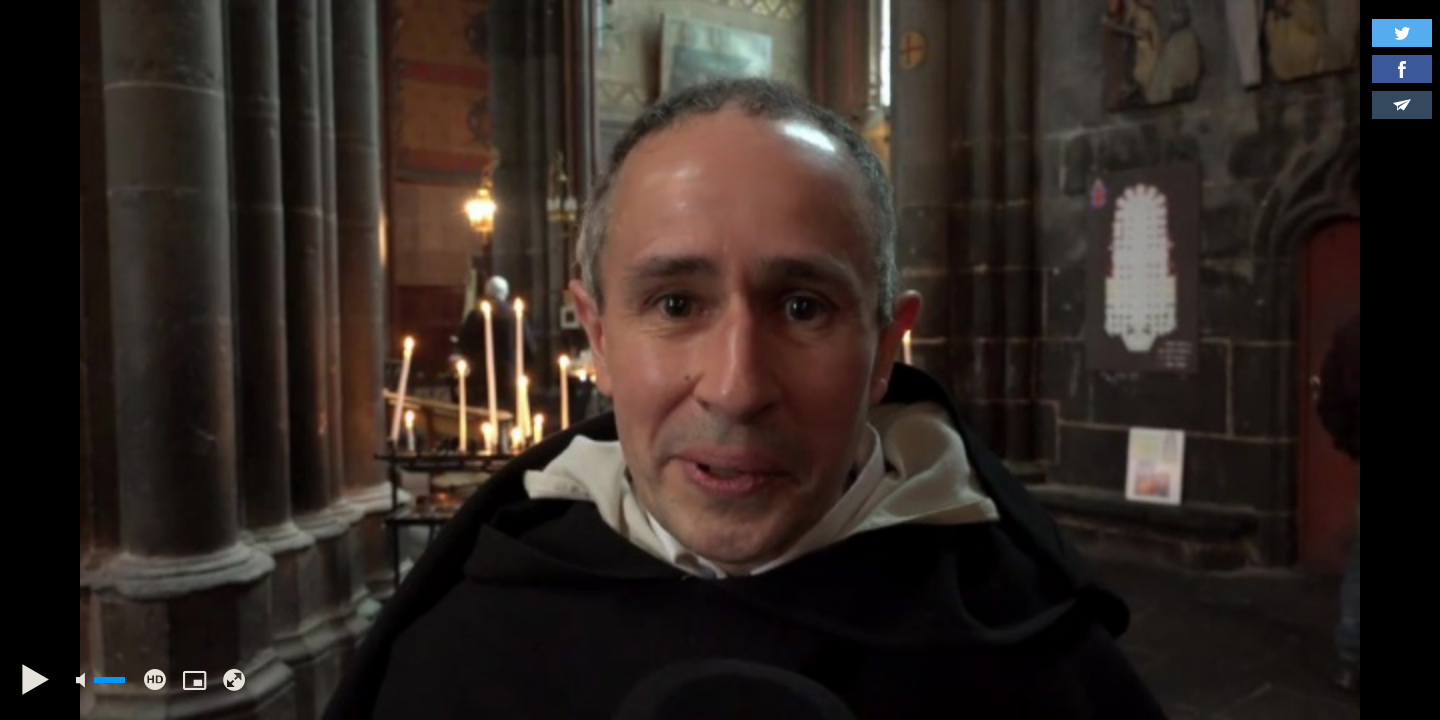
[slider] (109, 680)
